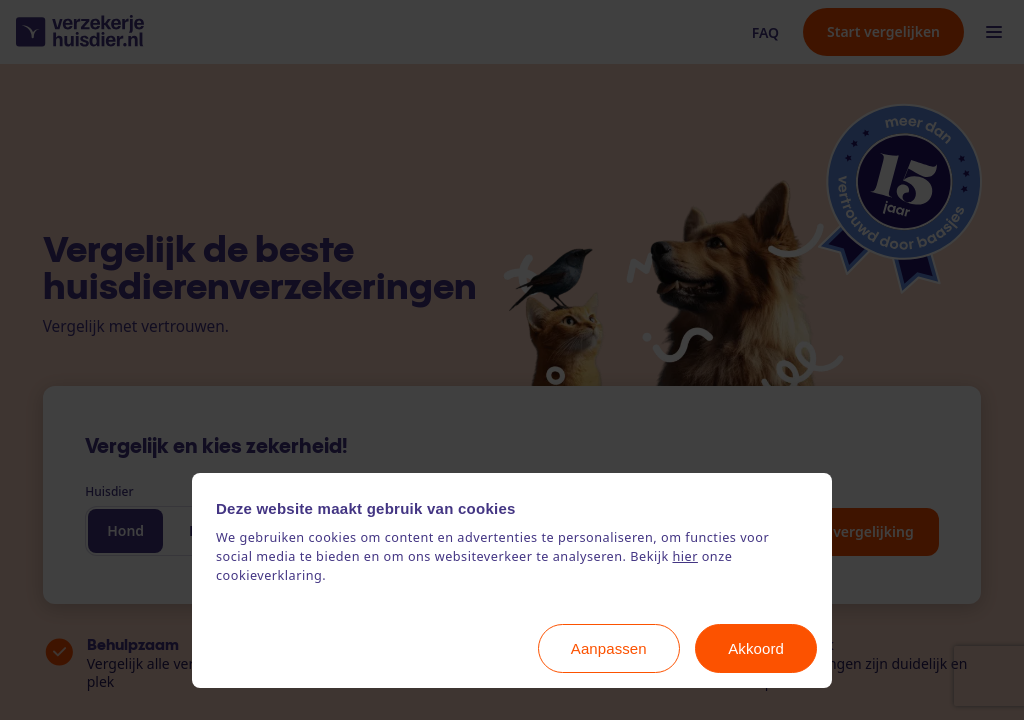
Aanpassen (609, 648)
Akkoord (756, 648)
